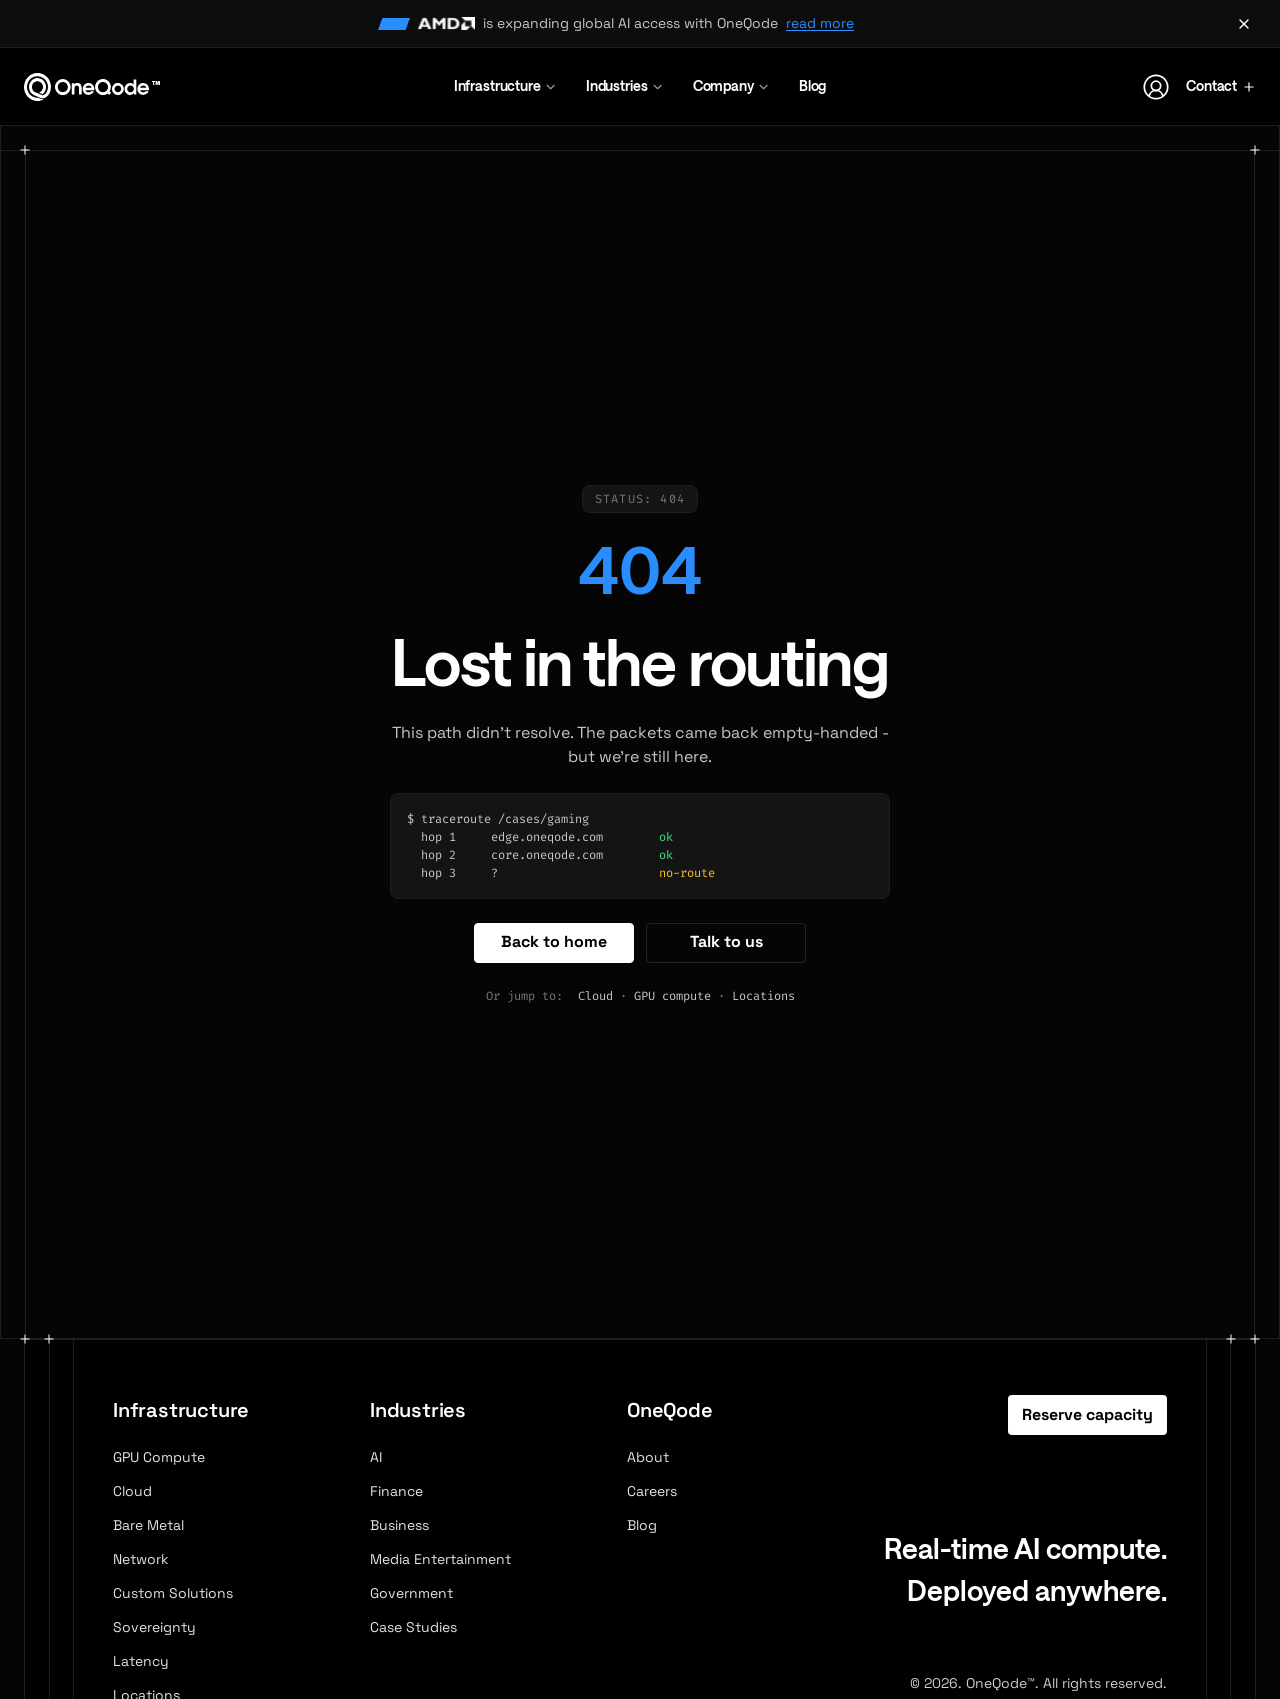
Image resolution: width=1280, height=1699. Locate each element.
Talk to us (726, 941)
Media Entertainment (440, 1559)
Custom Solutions (173, 1593)
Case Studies (413, 1627)
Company (732, 86)
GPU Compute (159, 1457)
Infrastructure (506, 86)
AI (376, 1457)
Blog (812, 86)
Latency (141, 1661)
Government (411, 1593)
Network (141, 1559)
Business (399, 1525)
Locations (763, 996)
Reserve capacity (1087, 1414)
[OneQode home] (92, 87)
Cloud (595, 996)
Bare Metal (148, 1525)
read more (820, 23)
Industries (625, 86)
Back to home (554, 941)
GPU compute (672, 996)
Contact (1221, 86)
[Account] (1156, 87)
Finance (396, 1491)
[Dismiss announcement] (1244, 24)
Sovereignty (154, 1627)
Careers (652, 1491)
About (648, 1457)
